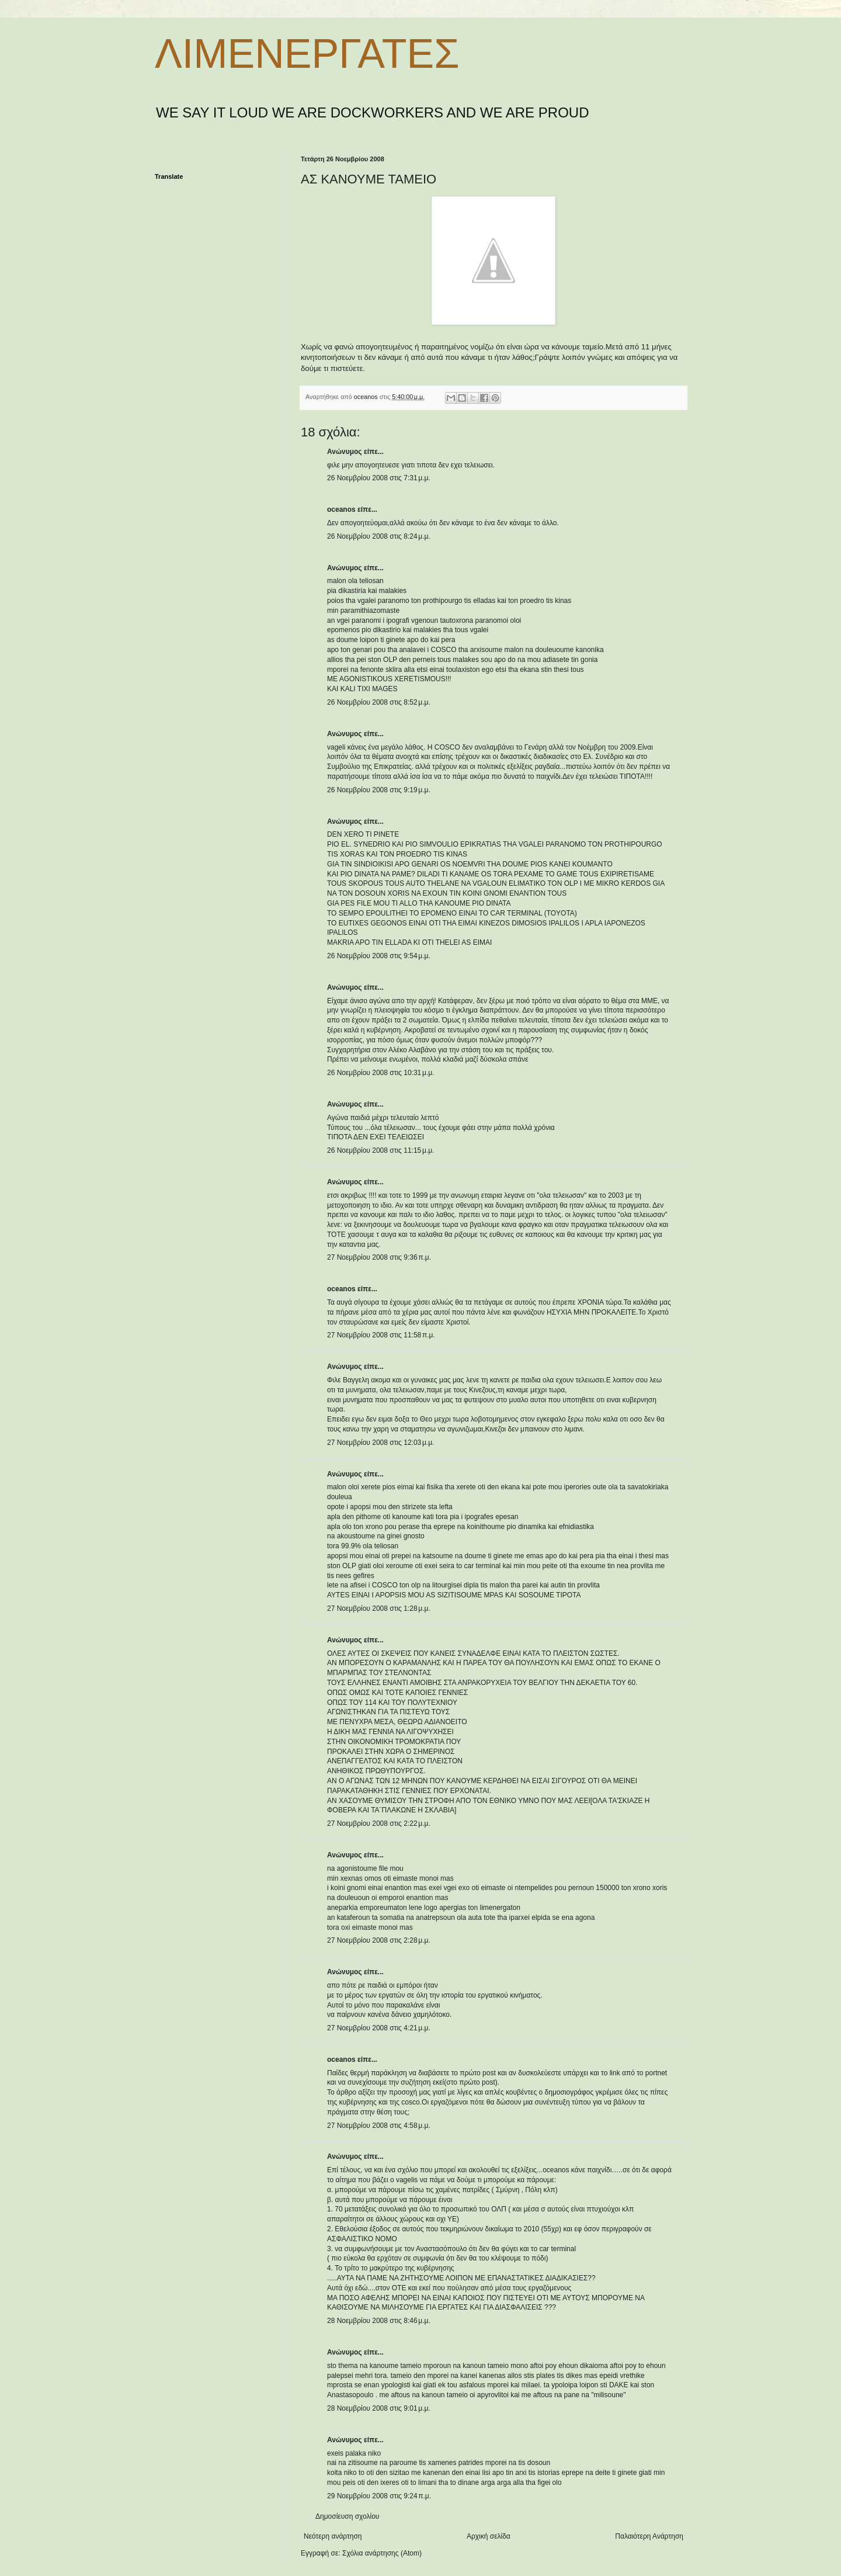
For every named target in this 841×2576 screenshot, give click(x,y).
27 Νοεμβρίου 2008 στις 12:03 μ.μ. (380, 1442)
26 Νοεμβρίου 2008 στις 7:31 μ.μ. (378, 478)
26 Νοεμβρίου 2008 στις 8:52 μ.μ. (378, 702)
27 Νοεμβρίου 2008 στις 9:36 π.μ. (379, 1257)
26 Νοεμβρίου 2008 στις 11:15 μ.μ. (380, 1150)
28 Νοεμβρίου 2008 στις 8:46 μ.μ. (378, 2321)
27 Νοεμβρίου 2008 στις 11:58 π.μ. (381, 1335)
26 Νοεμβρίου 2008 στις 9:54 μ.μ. (378, 956)
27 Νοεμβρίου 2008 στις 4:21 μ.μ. (378, 2028)
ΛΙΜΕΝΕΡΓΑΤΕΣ (307, 54)
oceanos (341, 509)
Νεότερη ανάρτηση (333, 2536)
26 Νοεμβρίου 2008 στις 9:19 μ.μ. (378, 790)
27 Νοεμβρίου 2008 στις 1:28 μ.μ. (378, 1608)
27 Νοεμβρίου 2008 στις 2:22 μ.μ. (378, 1823)
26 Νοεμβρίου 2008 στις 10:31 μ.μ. (380, 1073)
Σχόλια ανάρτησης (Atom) (382, 2553)
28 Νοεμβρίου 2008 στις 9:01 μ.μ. (378, 2408)
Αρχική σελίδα (488, 2536)
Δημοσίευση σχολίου (347, 2516)
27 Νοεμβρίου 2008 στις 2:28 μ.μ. (378, 1940)
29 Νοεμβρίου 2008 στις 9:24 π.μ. (379, 2496)
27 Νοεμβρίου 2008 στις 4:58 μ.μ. (378, 2125)
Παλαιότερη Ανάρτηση (649, 2536)
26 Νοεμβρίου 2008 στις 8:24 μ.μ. (378, 536)
